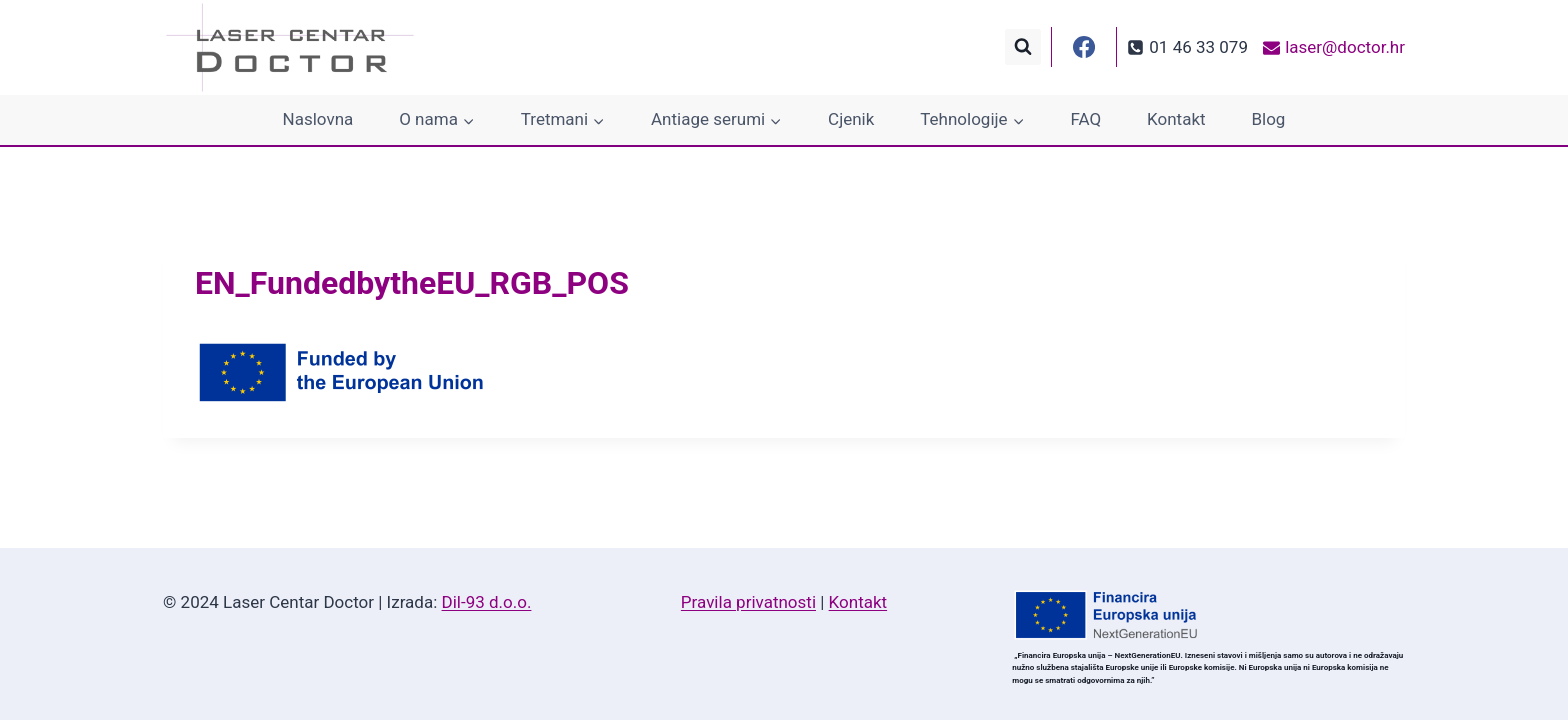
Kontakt (1176, 119)
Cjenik (851, 119)
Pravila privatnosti (748, 602)
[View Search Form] (1023, 47)
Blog (1268, 119)
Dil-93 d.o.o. (487, 602)
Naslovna (318, 119)
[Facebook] (1084, 47)
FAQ (1086, 119)
